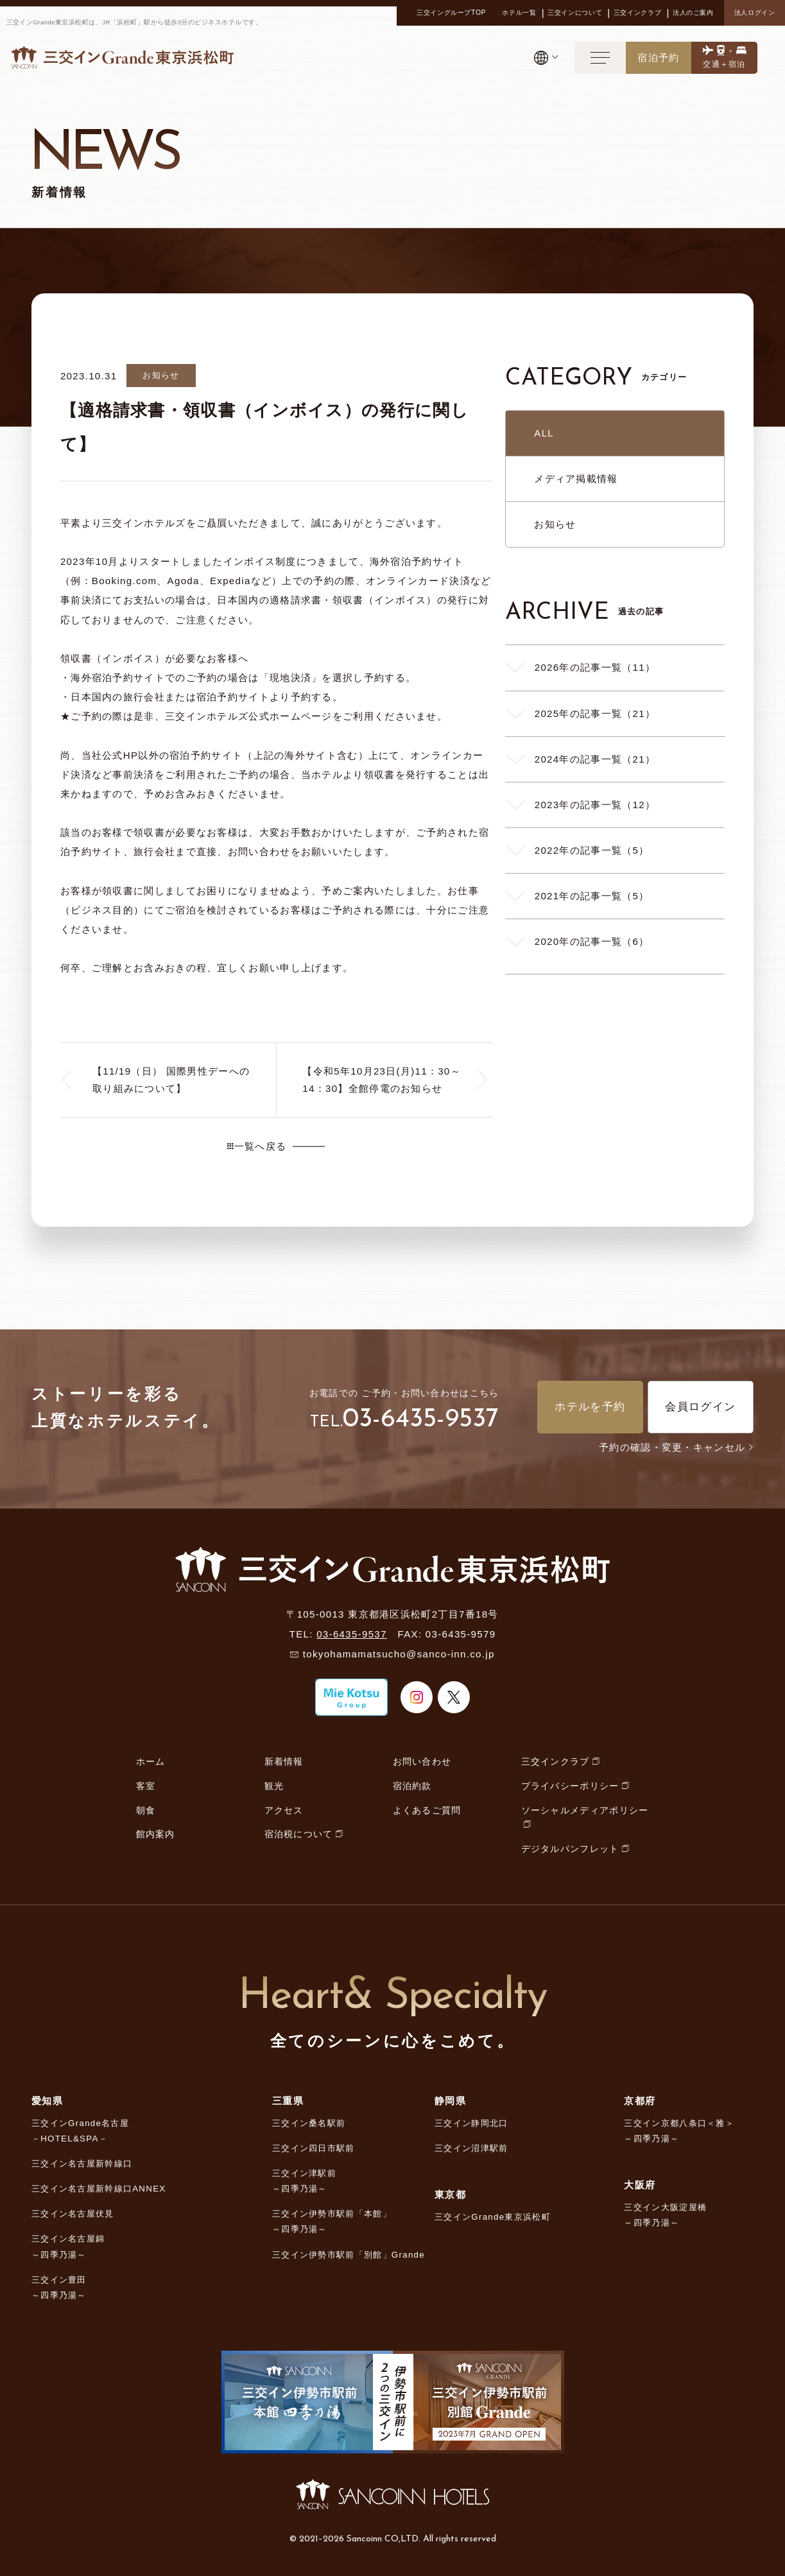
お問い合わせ (422, 1761)
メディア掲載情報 (575, 478)
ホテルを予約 (590, 1407)
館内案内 (155, 1834)
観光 (274, 1786)
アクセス (284, 1810)
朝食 (146, 1810)
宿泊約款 (412, 1786)
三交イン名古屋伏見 (72, 2213)
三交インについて (575, 13)
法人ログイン (754, 12)
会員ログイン (700, 1407)
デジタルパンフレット (570, 1849)
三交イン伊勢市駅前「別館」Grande (348, 2255)
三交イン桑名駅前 (308, 2123)
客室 (146, 1786)
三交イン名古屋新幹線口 (81, 2163)
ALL (544, 433)
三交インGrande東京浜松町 (493, 2217)
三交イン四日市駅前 (313, 2148)
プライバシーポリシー (570, 1786)
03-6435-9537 (421, 1419)
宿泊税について (298, 1834)
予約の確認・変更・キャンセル (676, 1447)
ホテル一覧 (519, 13)
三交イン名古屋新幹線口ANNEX (98, 2188)
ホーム (151, 1761)
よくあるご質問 (427, 1810)
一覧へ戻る (256, 1146)
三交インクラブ (637, 13)
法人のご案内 (693, 13)
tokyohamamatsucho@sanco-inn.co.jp (399, 1653)
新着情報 (284, 1761)
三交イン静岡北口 (471, 2123)
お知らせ (555, 524)
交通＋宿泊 (724, 64)
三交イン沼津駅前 (471, 2148)
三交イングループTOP (451, 13)
